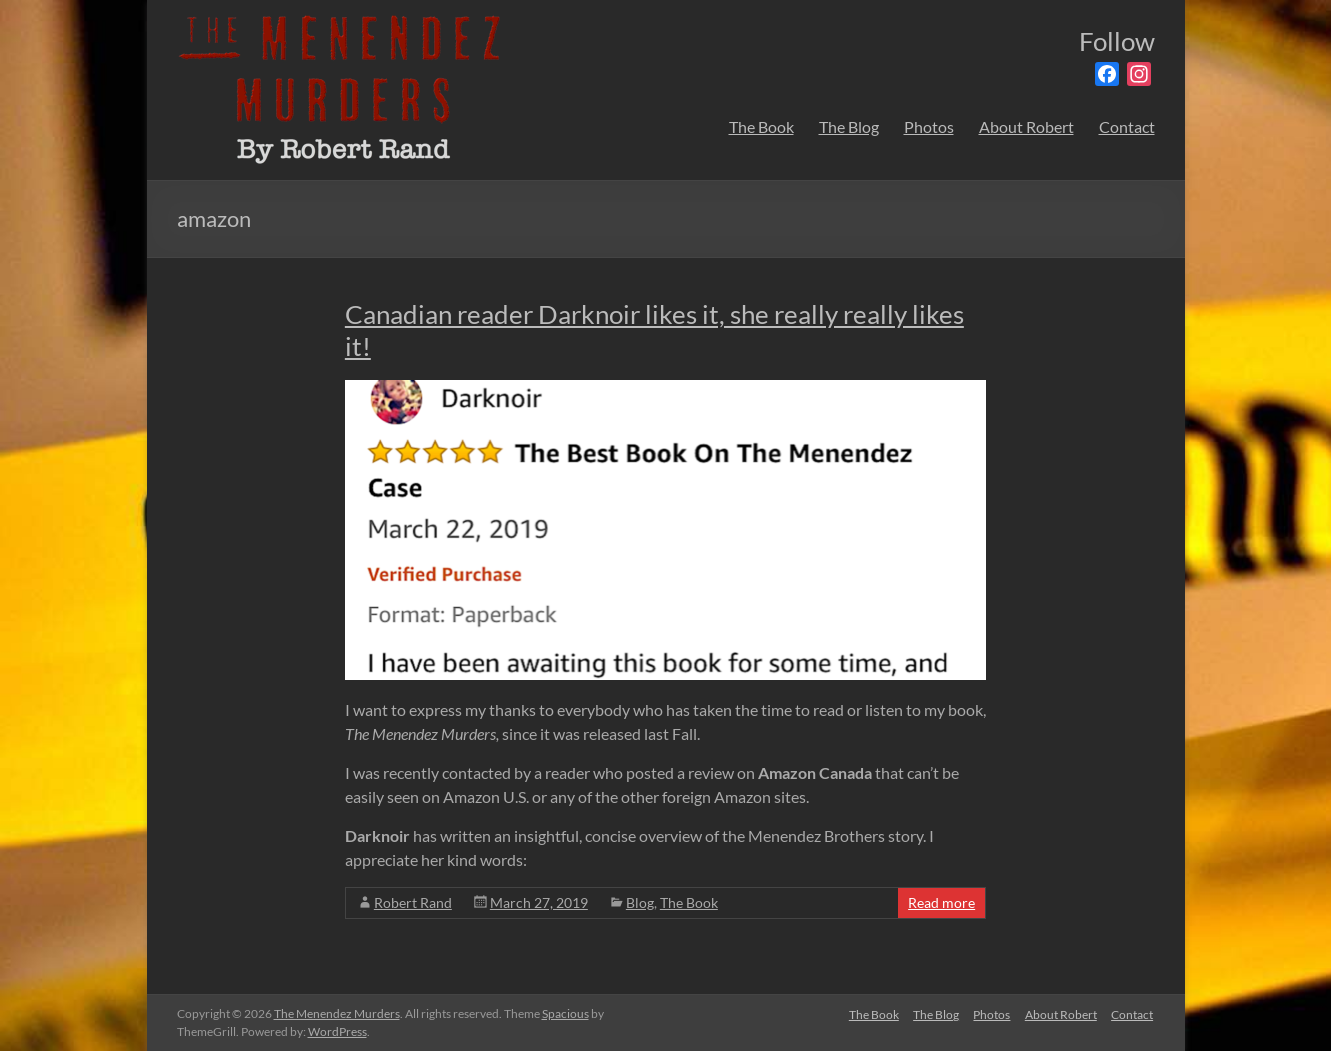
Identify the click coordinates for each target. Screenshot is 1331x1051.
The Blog (849, 126)
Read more (941, 902)
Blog (640, 902)
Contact (1127, 126)
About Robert (1026, 126)
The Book (761, 126)
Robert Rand (413, 902)
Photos (929, 126)
